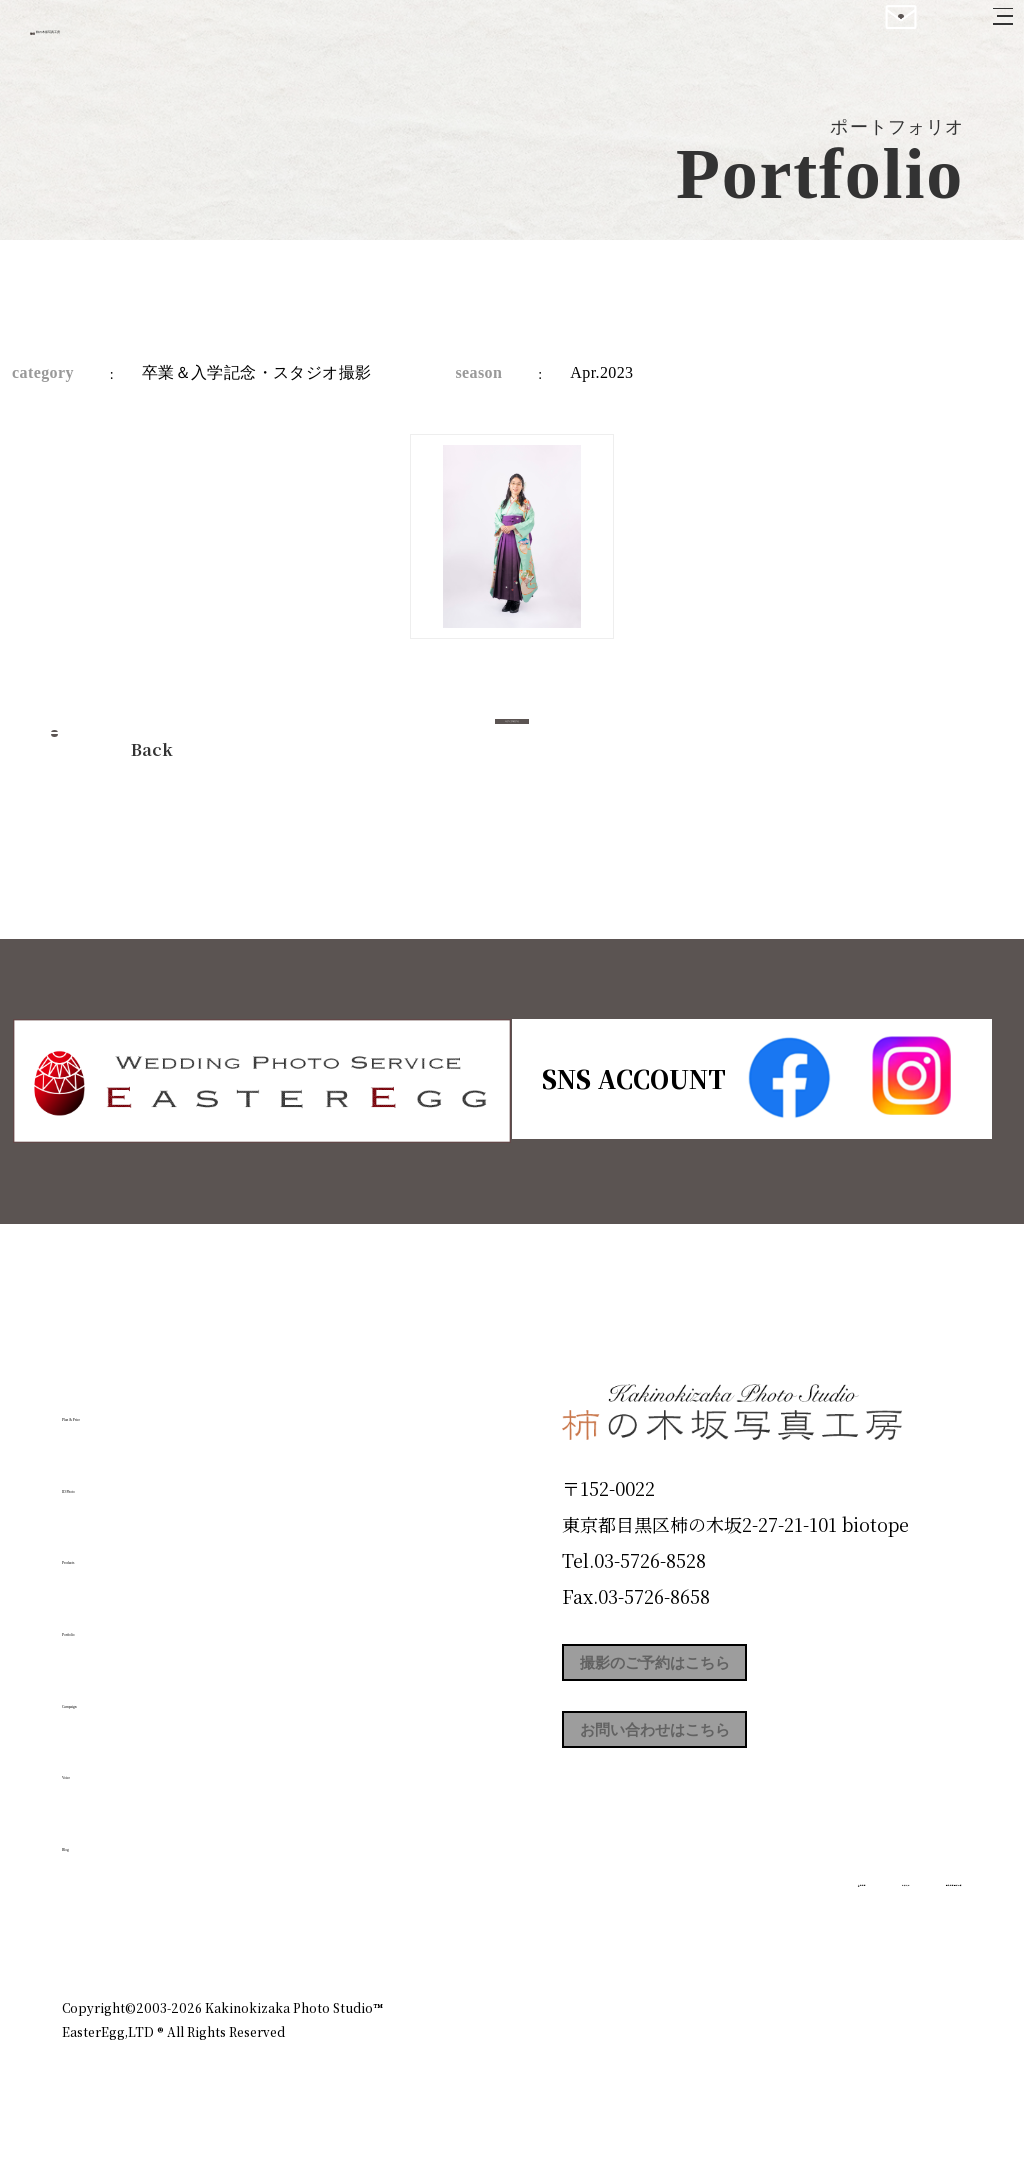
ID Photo (120, 1477)
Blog (93, 1835)
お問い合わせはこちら (712, 1760)
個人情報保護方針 (906, 1921)
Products (118, 1549)
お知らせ (786, 1921)
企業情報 (694, 1921)
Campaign (128, 1692)
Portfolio (119, 1621)
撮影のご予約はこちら (712, 1670)
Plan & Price (144, 1406)
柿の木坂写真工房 (180, 38)
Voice (98, 1764)
